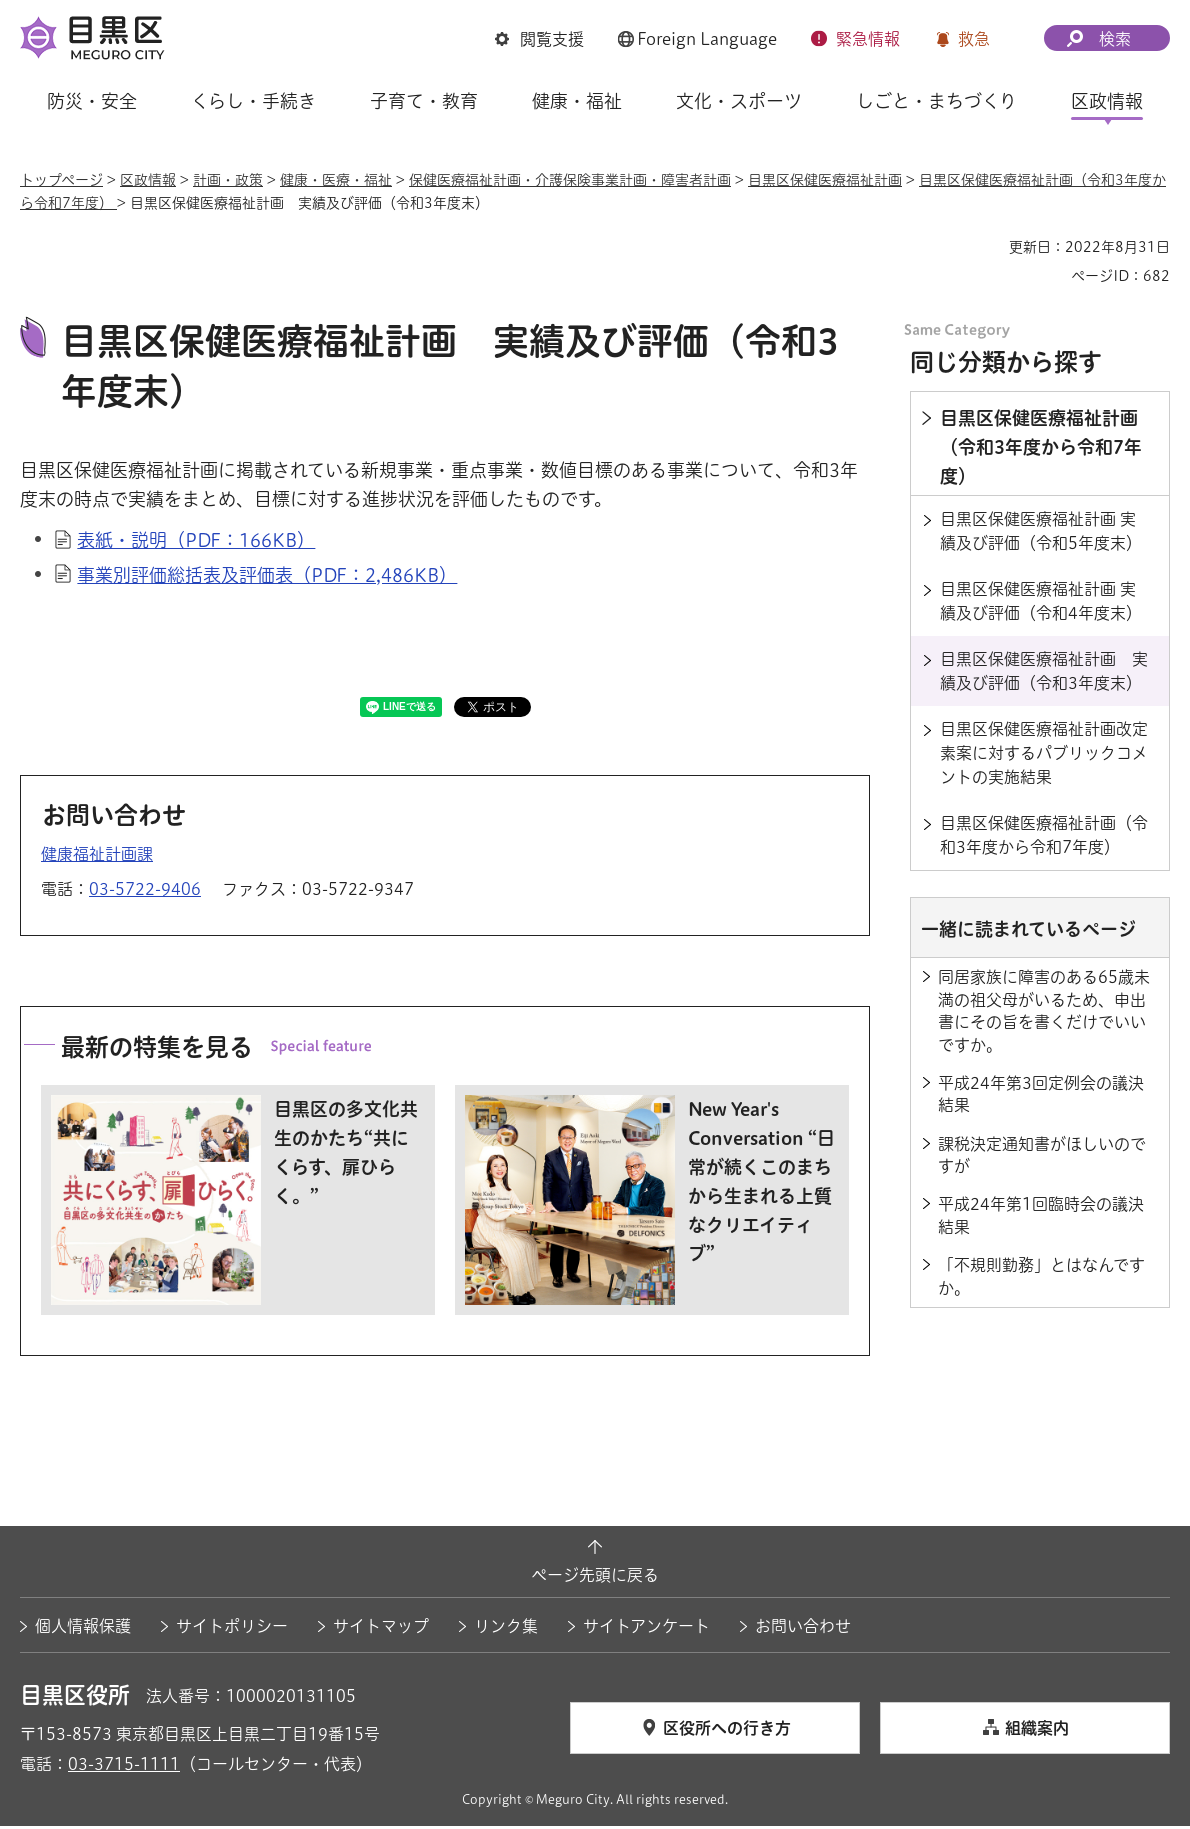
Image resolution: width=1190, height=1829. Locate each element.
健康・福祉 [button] (577, 101)
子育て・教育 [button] (424, 101)
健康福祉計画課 (97, 856)
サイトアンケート (646, 1629)
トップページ (61, 180)
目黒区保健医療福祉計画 (825, 180)
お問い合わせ (803, 1629)
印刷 (986, 247)
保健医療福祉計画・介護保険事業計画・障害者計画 (570, 180)
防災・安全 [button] (92, 101)
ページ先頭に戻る (595, 1578)
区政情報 (148, 180)
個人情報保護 (83, 1629)
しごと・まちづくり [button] (936, 101)
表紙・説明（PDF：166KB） (196, 543)
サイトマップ (381, 1629)
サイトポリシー (232, 1629)
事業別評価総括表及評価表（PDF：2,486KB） (267, 577)
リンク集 (506, 1629)
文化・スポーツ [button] (739, 101)
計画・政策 (228, 180)
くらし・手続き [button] (253, 101)
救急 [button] (974, 39)
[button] (539, 39)
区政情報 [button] (1107, 101)
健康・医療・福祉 (336, 180)
